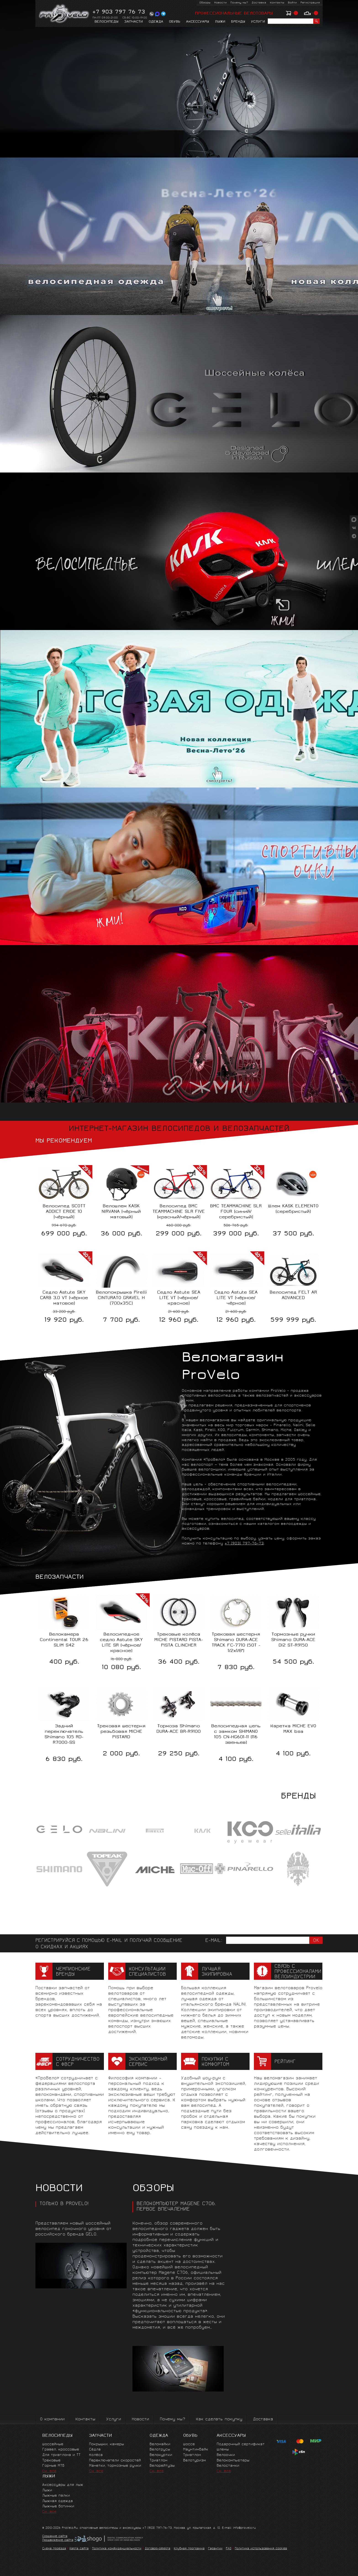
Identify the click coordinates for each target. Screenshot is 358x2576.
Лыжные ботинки (58, 2506)
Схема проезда (54, 2549)
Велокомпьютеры (233, 2460)
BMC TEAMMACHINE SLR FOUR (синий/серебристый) (236, 1212)
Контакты (277, 3)
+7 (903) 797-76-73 (244, 1543)
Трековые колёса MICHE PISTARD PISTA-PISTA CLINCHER (178, 1640)
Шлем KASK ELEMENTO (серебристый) (293, 1209)
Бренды (238, 22)
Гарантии (215, 2549)
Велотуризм (194, 2460)
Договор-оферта (157, 2549)
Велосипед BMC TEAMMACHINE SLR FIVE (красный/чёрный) (179, 1212)
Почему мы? (239, 3)
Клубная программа (189, 2549)
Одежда (156, 22)
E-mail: (213, 1941)
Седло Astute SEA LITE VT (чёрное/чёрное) (236, 1298)
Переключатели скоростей (115, 2460)
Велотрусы (160, 2449)
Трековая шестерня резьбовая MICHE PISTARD (121, 1732)
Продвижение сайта (57, 2540)
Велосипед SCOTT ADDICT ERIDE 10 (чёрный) (64, 1212)
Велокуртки (161, 2455)
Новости (220, 3)
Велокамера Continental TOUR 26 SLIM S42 (64, 1640)
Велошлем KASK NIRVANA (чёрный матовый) (121, 1212)
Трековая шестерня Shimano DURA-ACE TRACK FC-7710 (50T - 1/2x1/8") (236, 1643)
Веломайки (160, 2444)
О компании (52, 2419)
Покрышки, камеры (106, 2444)
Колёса (96, 2455)
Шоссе (189, 2444)
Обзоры (205, 3)
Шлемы (223, 2449)
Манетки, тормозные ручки (115, 2465)
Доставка (259, 3)
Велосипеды (106, 22)
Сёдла (95, 2449)
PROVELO (64, 14)
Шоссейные (52, 2444)
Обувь (174, 22)
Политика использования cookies (261, 2549)
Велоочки (226, 2455)
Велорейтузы (162, 2465)
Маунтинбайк (195, 2449)
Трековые (51, 2460)
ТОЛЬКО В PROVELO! (64, 2204)
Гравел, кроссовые (60, 2449)
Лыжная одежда (57, 2501)
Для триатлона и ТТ (61, 2455)
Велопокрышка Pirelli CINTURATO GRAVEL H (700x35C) (121, 1298)
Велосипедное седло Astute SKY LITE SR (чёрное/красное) (121, 1643)
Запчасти (133, 22)
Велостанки (228, 2465)
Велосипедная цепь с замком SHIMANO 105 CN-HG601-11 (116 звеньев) (236, 1735)
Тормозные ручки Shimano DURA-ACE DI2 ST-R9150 (293, 1640)
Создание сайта (54, 2536)
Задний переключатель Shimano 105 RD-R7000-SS (64, 1735)
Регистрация (310, 3)
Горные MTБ (53, 2465)
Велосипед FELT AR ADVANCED (293, 1295)
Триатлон (158, 2460)
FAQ (228, 2549)
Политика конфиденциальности (116, 2549)
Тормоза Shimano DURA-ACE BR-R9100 (178, 1729)
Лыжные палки (56, 2495)
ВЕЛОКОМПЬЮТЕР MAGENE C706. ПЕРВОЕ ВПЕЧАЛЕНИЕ (176, 2206)
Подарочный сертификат (241, 2444)
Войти (292, 3)
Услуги (258, 22)
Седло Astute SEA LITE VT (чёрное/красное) (178, 1298)
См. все (49, 2471)
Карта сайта (79, 2549)
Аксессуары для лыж (62, 2485)
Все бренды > (290, 1919)
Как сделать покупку (219, 2419)
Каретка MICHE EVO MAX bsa (293, 1729)
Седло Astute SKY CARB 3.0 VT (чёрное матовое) (64, 1298)
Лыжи (220, 22)
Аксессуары (197, 22)
